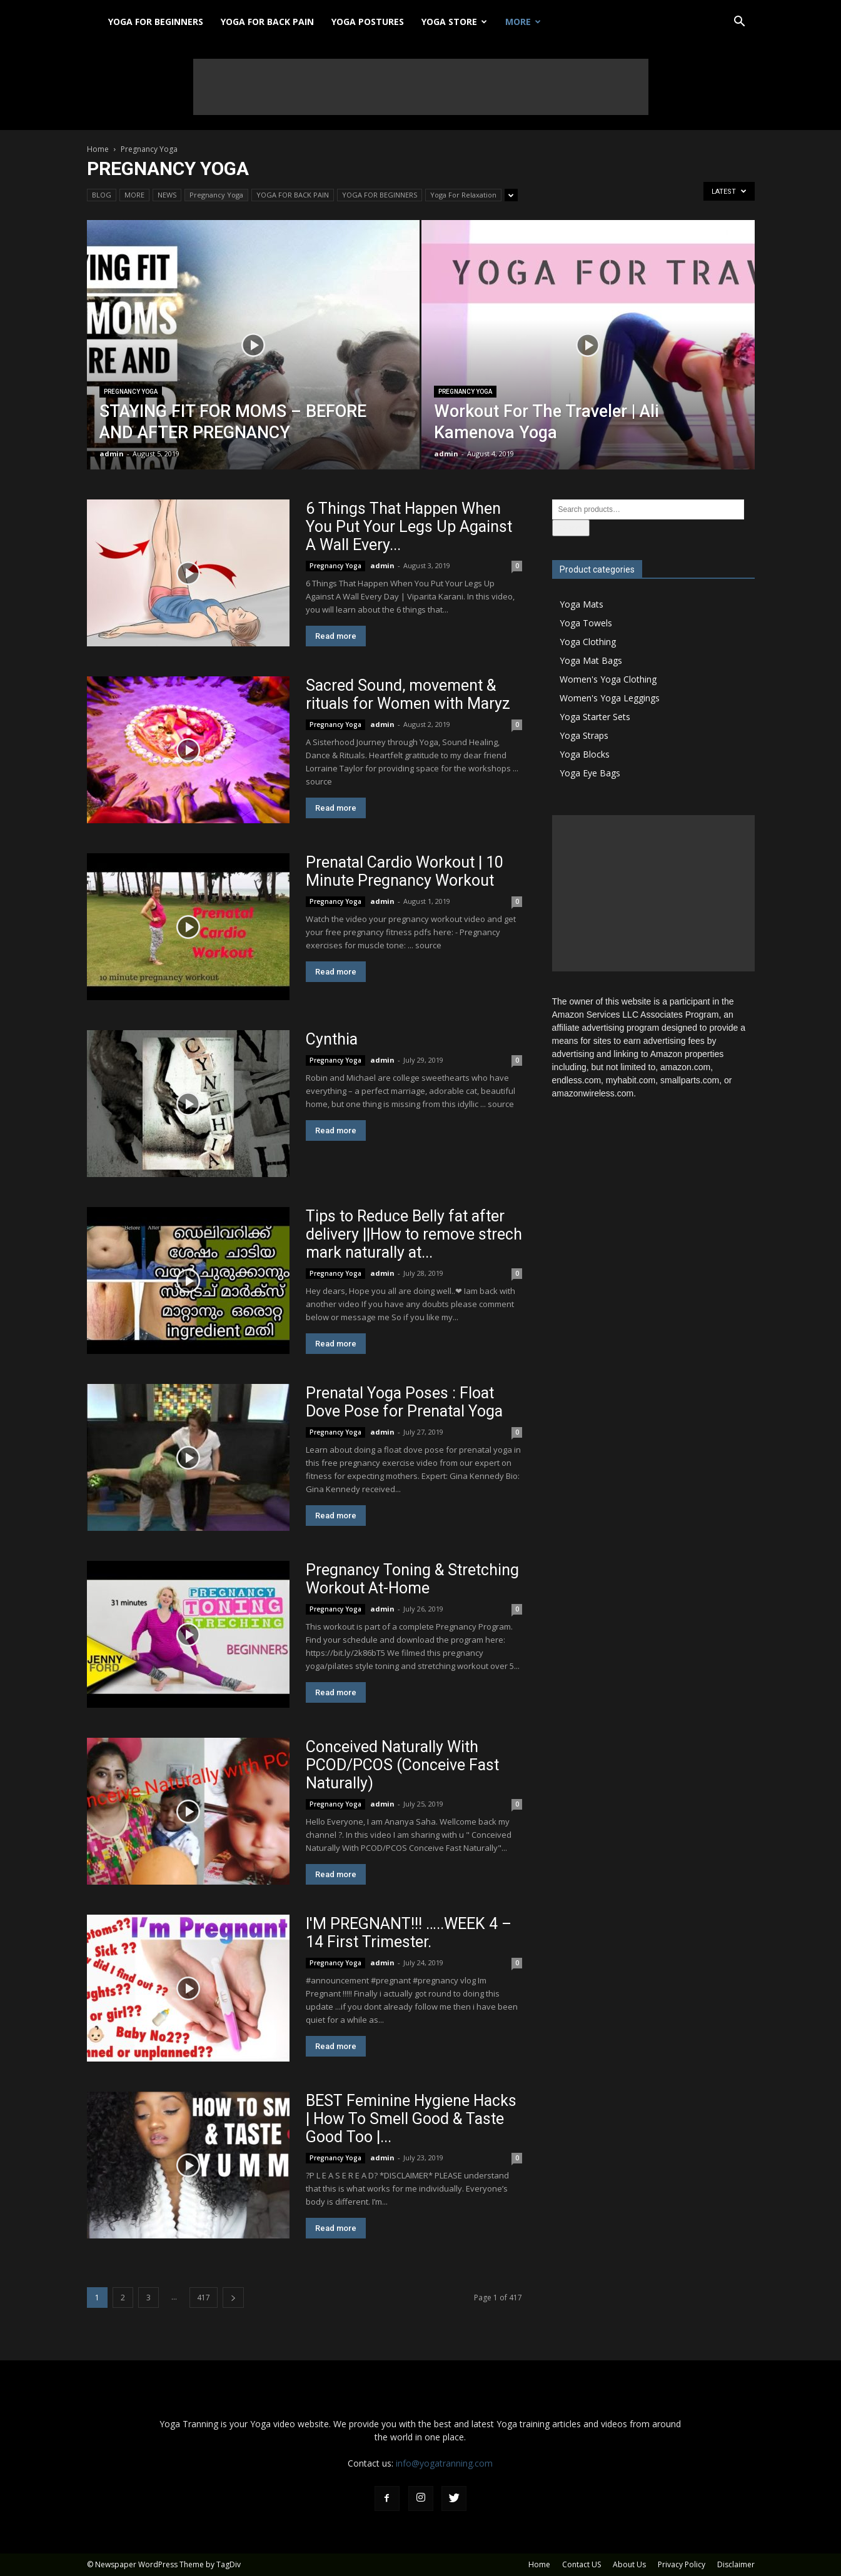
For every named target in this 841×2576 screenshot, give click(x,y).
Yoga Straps (584, 735)
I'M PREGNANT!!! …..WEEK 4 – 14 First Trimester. (408, 1933)
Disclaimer (736, 2564)
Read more (335, 636)
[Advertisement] (420, 87)
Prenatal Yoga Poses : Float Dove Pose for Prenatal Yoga (404, 1402)
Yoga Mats (581, 604)
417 (203, 2297)
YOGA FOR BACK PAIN (267, 22)
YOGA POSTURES (367, 22)
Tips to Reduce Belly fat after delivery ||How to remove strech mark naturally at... (414, 1234)
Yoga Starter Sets (595, 717)
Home (98, 149)
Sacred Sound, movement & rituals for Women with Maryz (408, 694)
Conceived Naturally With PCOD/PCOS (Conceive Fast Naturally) (402, 1765)
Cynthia (332, 1039)
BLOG (101, 194)
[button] (740, 23)
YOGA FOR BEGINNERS (155, 22)
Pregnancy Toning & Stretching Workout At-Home (412, 1579)
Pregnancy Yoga (216, 194)
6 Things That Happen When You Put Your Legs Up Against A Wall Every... (409, 526)
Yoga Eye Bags (590, 773)
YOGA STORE (454, 22)
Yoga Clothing (588, 642)
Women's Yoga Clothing (608, 679)
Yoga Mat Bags (591, 660)
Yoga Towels (586, 623)
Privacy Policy (681, 2564)
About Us (629, 2564)
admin (111, 453)
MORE (523, 22)
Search (571, 528)
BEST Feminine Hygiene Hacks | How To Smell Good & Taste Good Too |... (411, 2119)
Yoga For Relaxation (463, 194)
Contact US (581, 2564)
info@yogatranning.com (444, 2463)
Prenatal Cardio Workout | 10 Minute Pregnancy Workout (404, 871)
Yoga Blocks (585, 754)
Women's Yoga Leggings (610, 698)
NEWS (167, 194)
